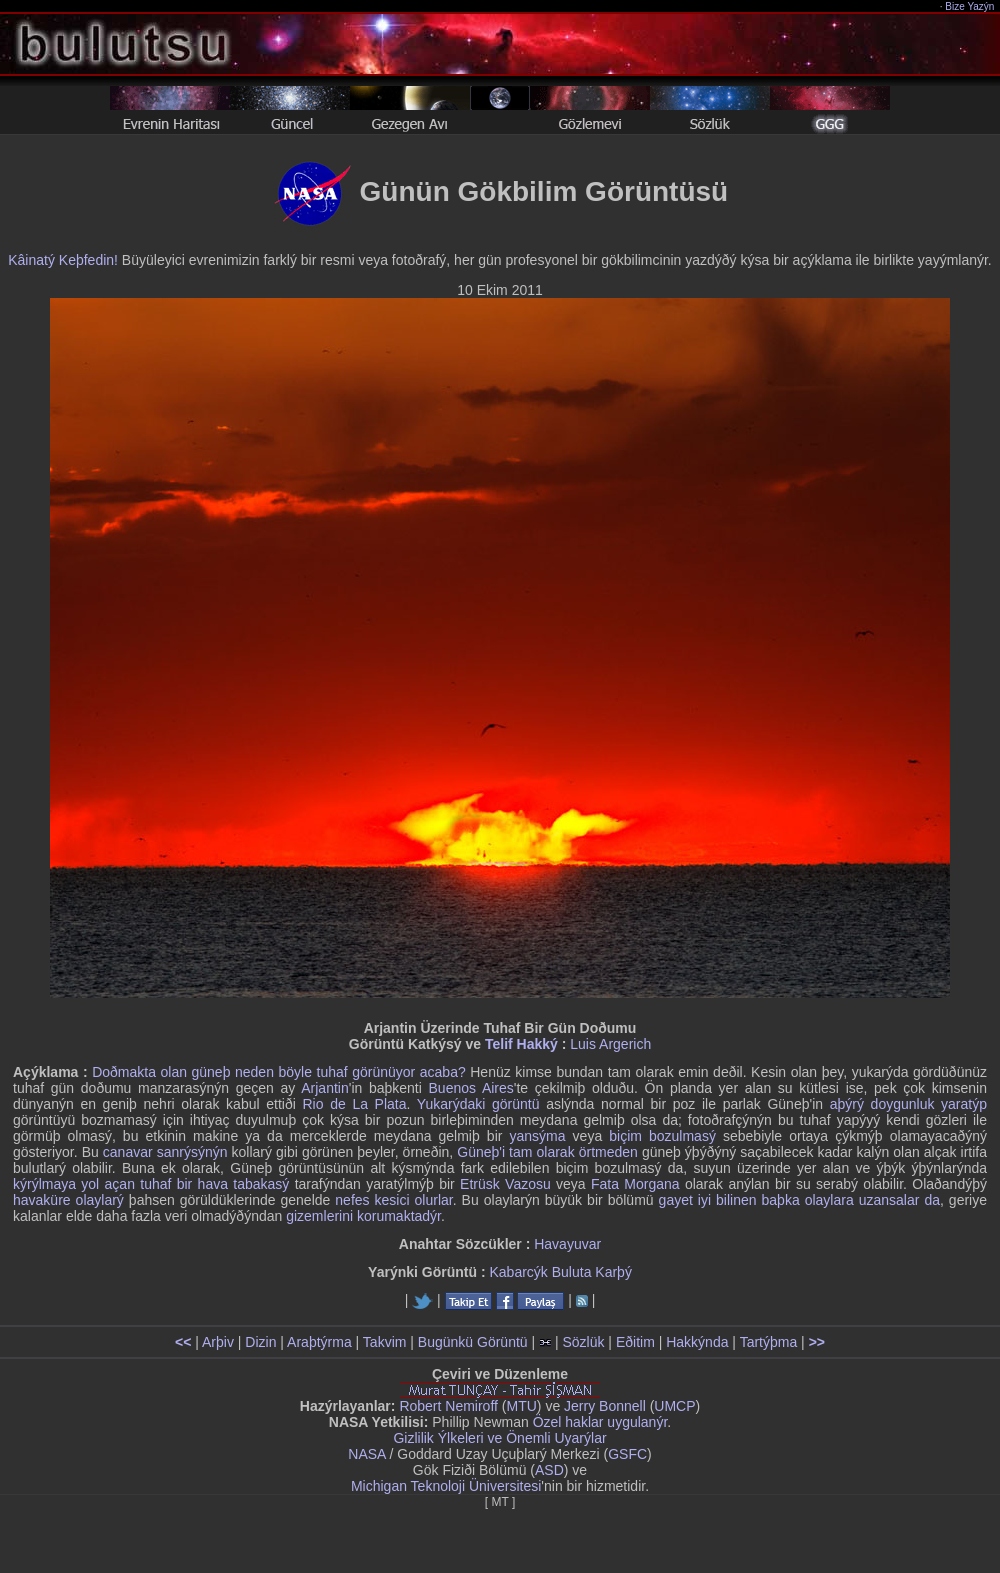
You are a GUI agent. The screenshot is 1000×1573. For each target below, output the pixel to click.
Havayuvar (567, 1244)
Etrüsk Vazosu (505, 1184)
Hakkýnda (697, 1342)
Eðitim (635, 1342)
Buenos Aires (471, 1088)
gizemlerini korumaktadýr (363, 1216)
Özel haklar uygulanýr (600, 1422)
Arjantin (324, 1088)
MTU (522, 1406)
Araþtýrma (319, 1342)
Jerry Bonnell (605, 1406)
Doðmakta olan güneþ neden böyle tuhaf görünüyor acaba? (279, 1072)
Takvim (385, 1342)
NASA (366, 1454)
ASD (549, 1470)
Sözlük (583, 1342)
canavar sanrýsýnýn (165, 1152)
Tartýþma (769, 1342)
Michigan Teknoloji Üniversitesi (446, 1486)
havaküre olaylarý (68, 1200)
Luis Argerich (610, 1044)
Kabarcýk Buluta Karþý (560, 1272)
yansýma (537, 1136)
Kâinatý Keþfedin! (63, 260)
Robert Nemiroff (448, 1406)
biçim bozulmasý (662, 1136)
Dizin (260, 1342)
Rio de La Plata (354, 1104)
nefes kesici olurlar (393, 1200)
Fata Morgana (635, 1184)
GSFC (627, 1454)
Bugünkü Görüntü (473, 1342)
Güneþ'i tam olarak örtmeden (547, 1152)
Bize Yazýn (970, 6)
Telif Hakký (521, 1044)
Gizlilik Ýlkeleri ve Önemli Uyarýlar (499, 1438)
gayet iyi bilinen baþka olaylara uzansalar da (799, 1200)
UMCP (674, 1406)
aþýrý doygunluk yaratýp (908, 1104)
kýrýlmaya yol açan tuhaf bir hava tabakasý (151, 1184)
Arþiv (218, 1342)
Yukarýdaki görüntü (478, 1104)
